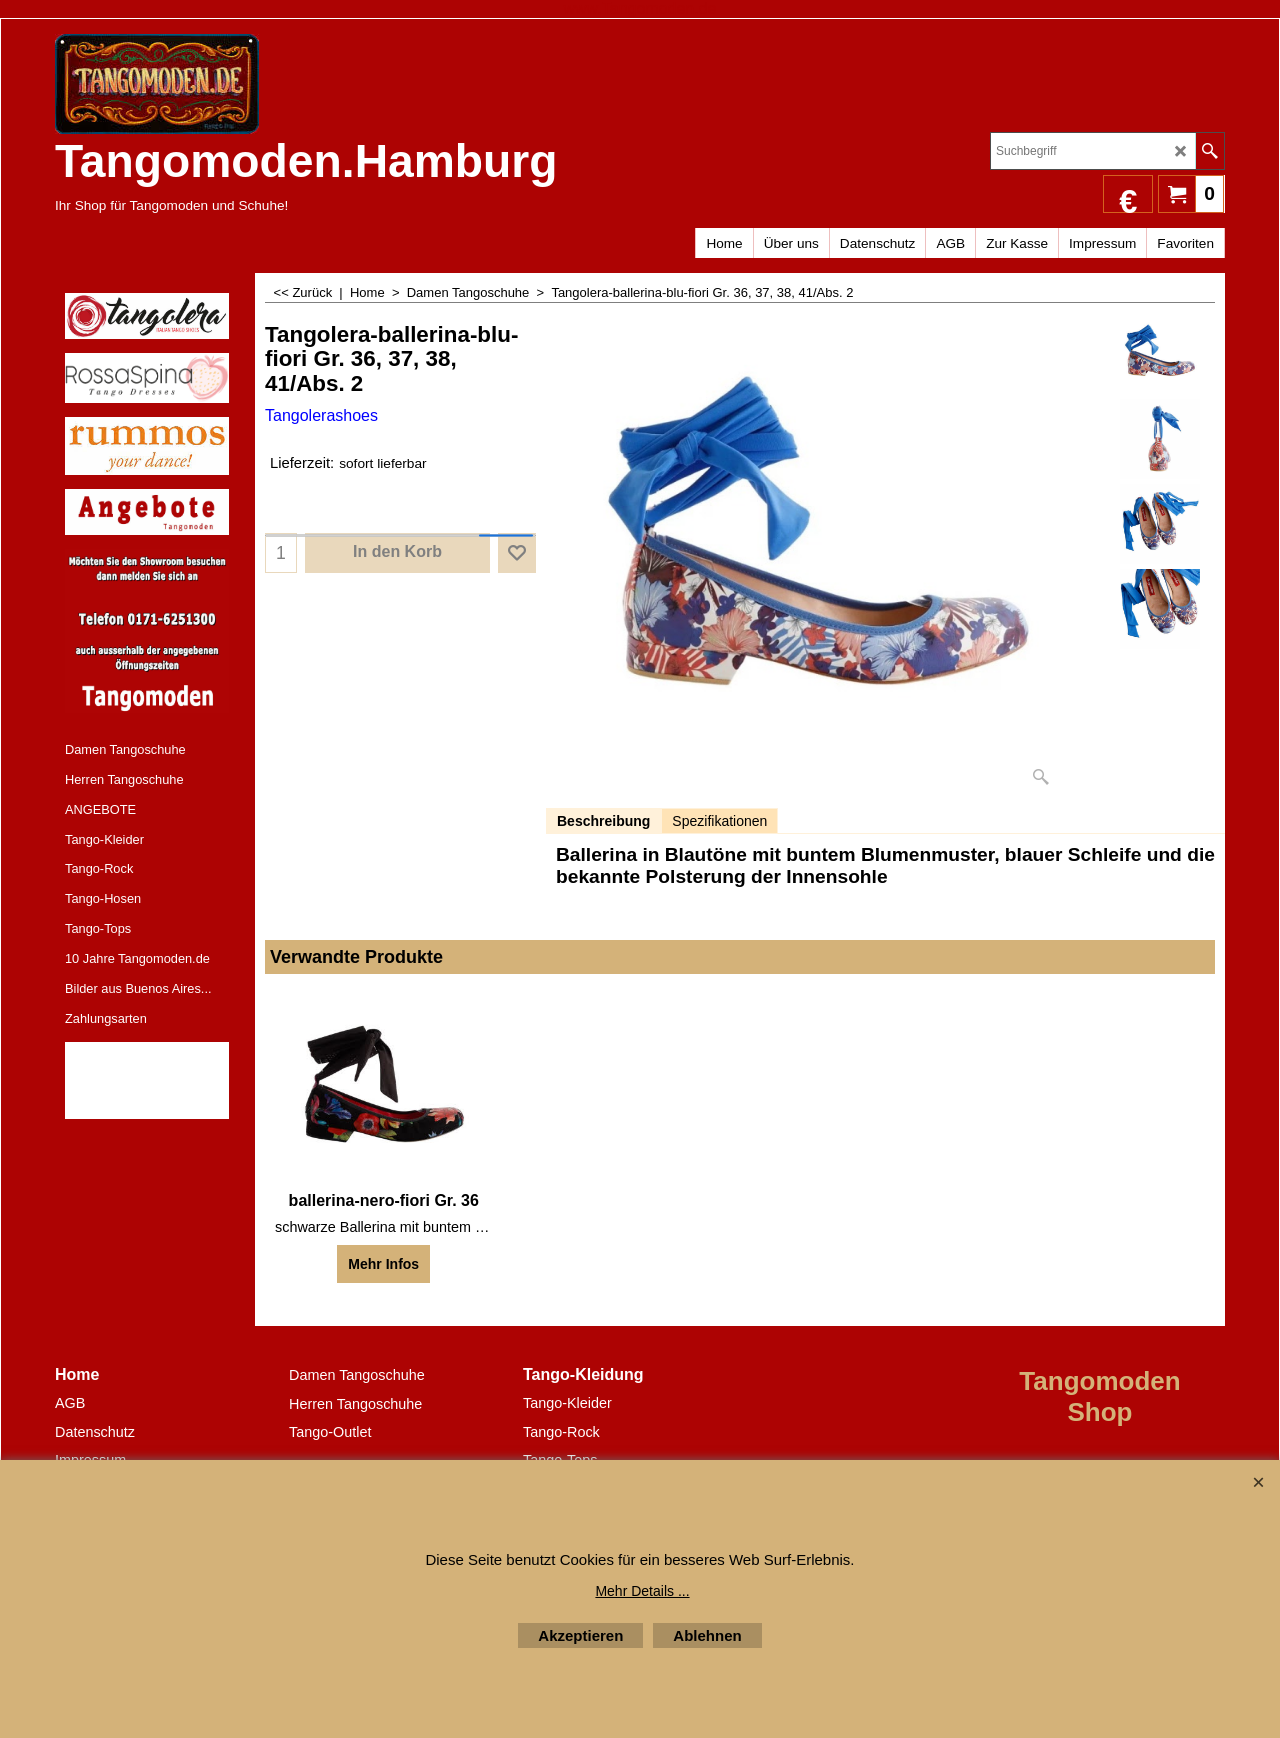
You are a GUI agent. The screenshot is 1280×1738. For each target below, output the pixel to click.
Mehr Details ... (642, 1591)
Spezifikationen (719, 821)
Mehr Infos (383, 1264)
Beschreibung (603, 821)
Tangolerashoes (321, 415)
